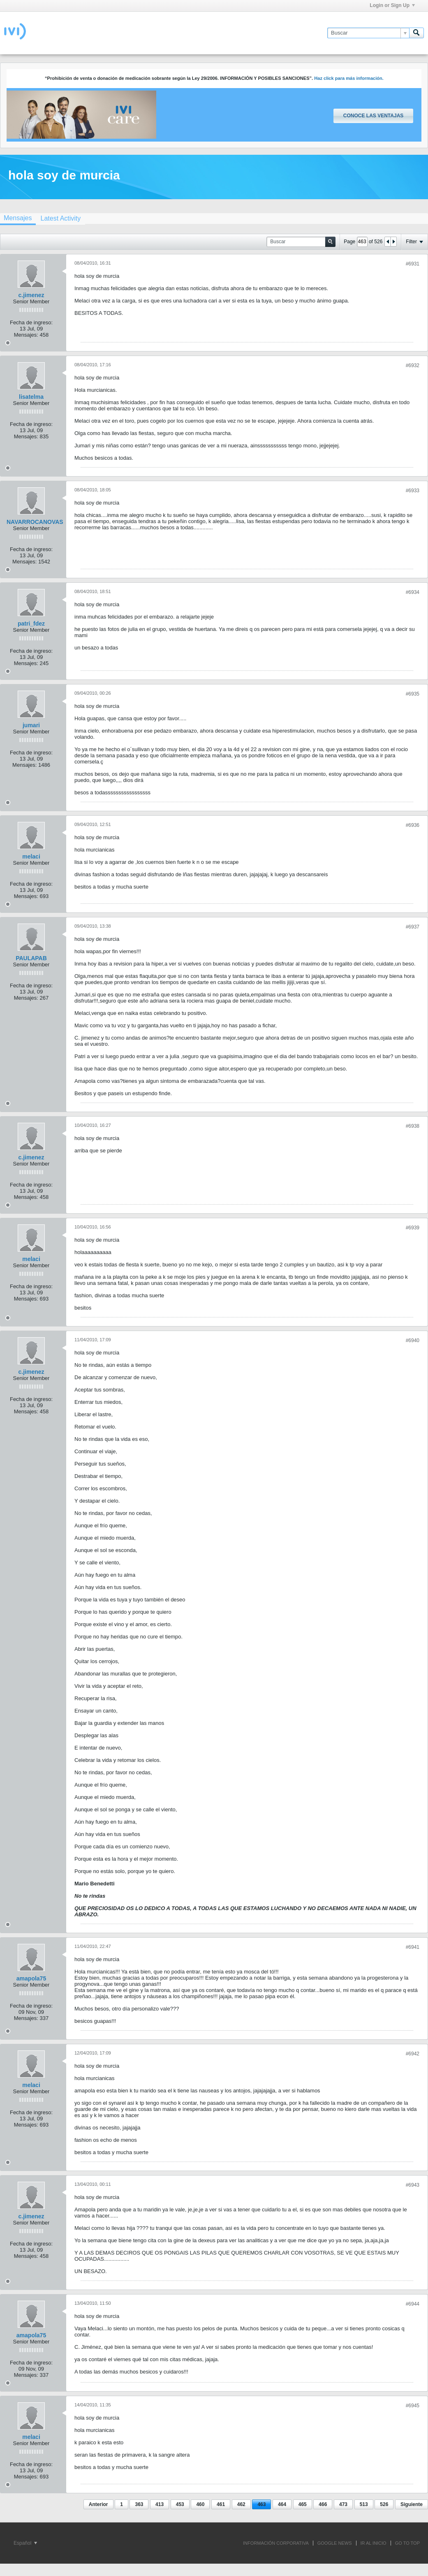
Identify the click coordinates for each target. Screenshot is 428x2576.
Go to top (407, 2543)
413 (159, 2504)
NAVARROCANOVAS (35, 522)
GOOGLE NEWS (334, 2543)
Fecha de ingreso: (31, 322)
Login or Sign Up (392, 5)
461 (221, 2504)
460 (200, 2504)
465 (302, 2504)
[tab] (60, 218)
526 (384, 2504)
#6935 (412, 694)
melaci (31, 856)
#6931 (412, 264)
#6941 (412, 1947)
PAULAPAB (31, 958)
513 (364, 2504)
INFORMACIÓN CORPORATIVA (276, 2543)
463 (261, 2504)
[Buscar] (368, 33)
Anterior (98, 2504)
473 (343, 2504)
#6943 (412, 2185)
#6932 (412, 365)
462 (241, 2504)
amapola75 (31, 1978)
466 (323, 2504)
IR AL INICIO (373, 2543)
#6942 (412, 2054)
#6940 (412, 1340)
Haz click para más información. (349, 78)
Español (25, 2543)
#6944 (412, 2304)
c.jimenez (31, 295)
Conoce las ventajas (373, 116)
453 (180, 2504)
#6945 (412, 2405)
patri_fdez (31, 623)
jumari (31, 725)
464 (282, 2504)
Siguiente (411, 2504)
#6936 (412, 825)
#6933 (412, 490)
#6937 (412, 927)
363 (139, 2504)
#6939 (412, 1228)
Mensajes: (26, 335)
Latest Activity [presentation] (60, 218)
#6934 (412, 592)
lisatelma (31, 396)
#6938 (412, 1126)
